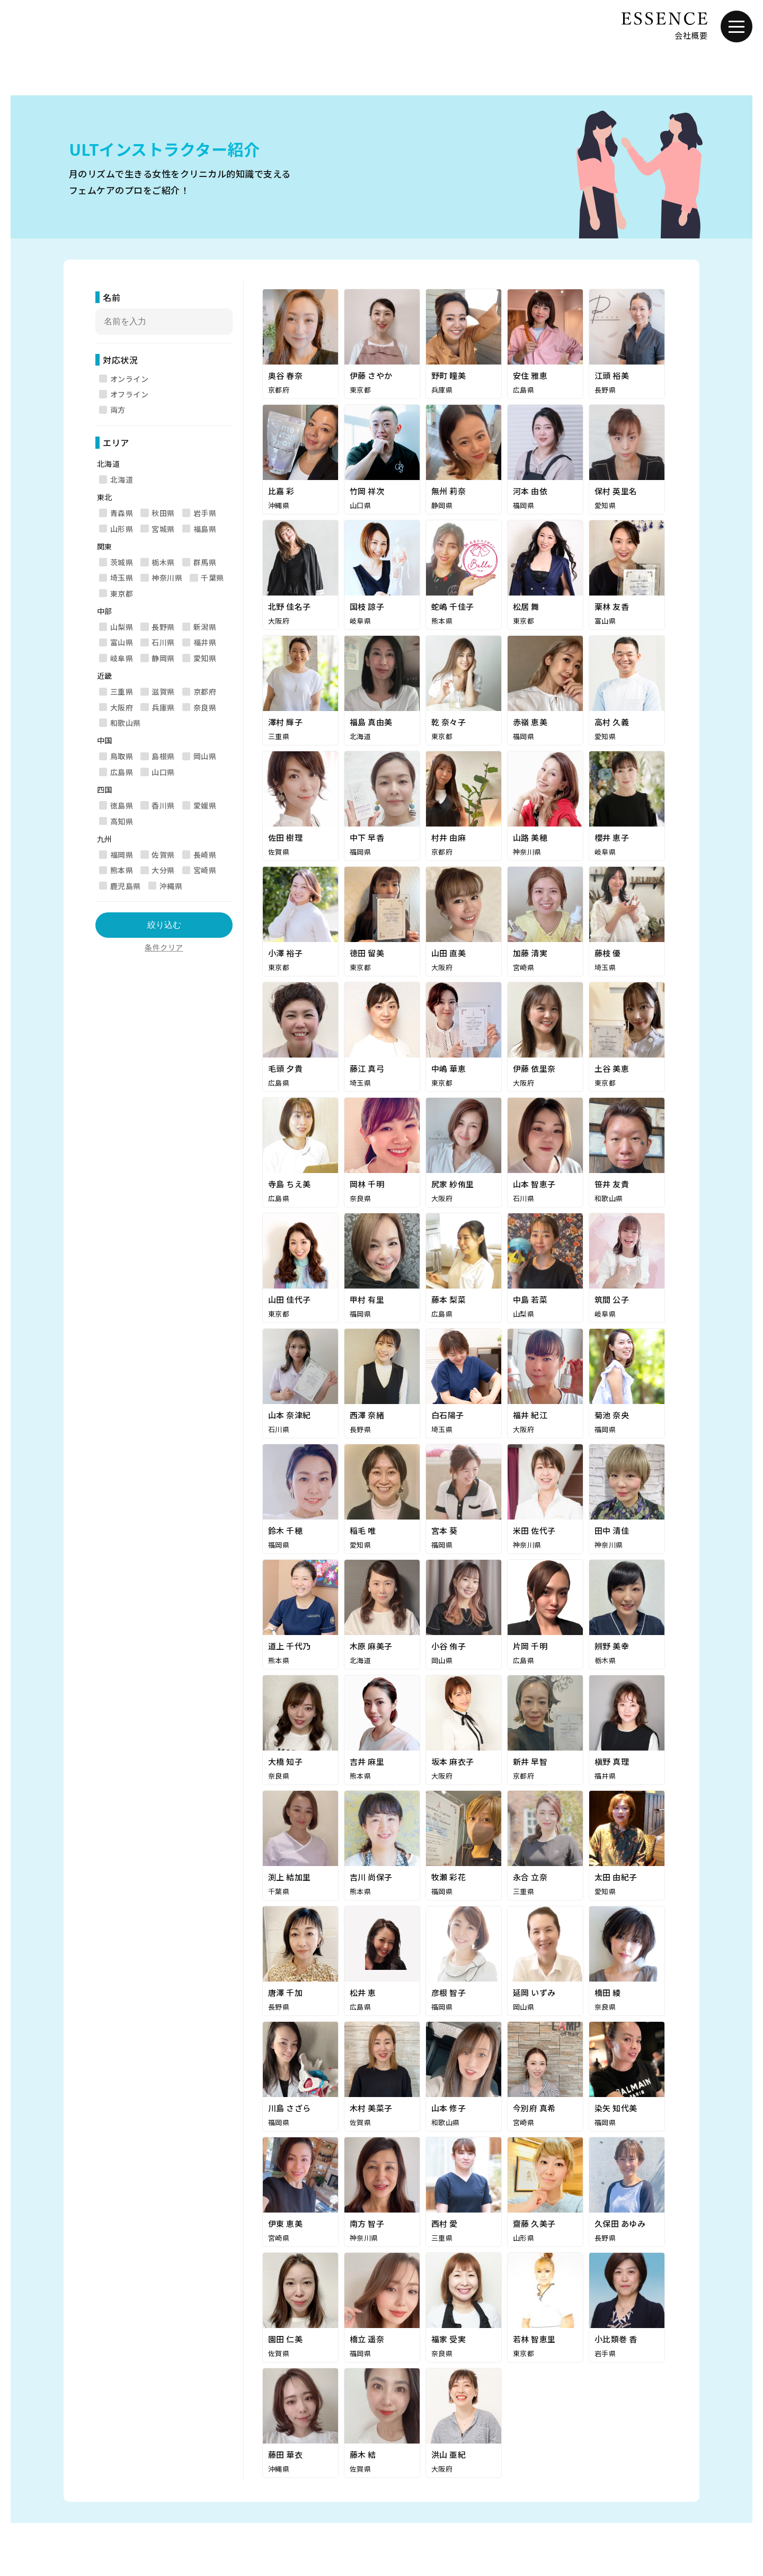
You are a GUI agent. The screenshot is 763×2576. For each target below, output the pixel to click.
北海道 (121, 479)
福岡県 (121, 854)
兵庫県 (163, 707)
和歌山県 (125, 722)
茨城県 (121, 562)
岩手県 (204, 513)
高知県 (121, 821)
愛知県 (204, 658)
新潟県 (204, 626)
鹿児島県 (125, 886)
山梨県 (121, 626)
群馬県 (204, 562)
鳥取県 (121, 756)
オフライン (129, 394)
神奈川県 (167, 577)
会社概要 (691, 35)
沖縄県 (170, 886)
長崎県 (204, 854)
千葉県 (212, 577)
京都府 (204, 691)
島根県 (163, 756)
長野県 (163, 626)
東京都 (121, 593)
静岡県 (163, 658)
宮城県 (163, 528)
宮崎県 (204, 870)
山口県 (163, 772)
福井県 (204, 642)
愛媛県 (204, 805)
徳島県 (121, 805)
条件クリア (164, 947)
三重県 (121, 691)
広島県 (121, 772)
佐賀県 (163, 854)
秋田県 (163, 513)
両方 (118, 409)
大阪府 (121, 707)
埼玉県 (121, 577)
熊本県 (121, 870)
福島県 (204, 528)
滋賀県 (163, 691)
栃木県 (163, 562)
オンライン (129, 379)
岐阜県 (121, 658)
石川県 (163, 642)
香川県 (163, 805)
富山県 (121, 642)
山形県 (121, 528)
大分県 (163, 870)
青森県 (121, 513)
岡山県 (204, 756)
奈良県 (204, 707)
